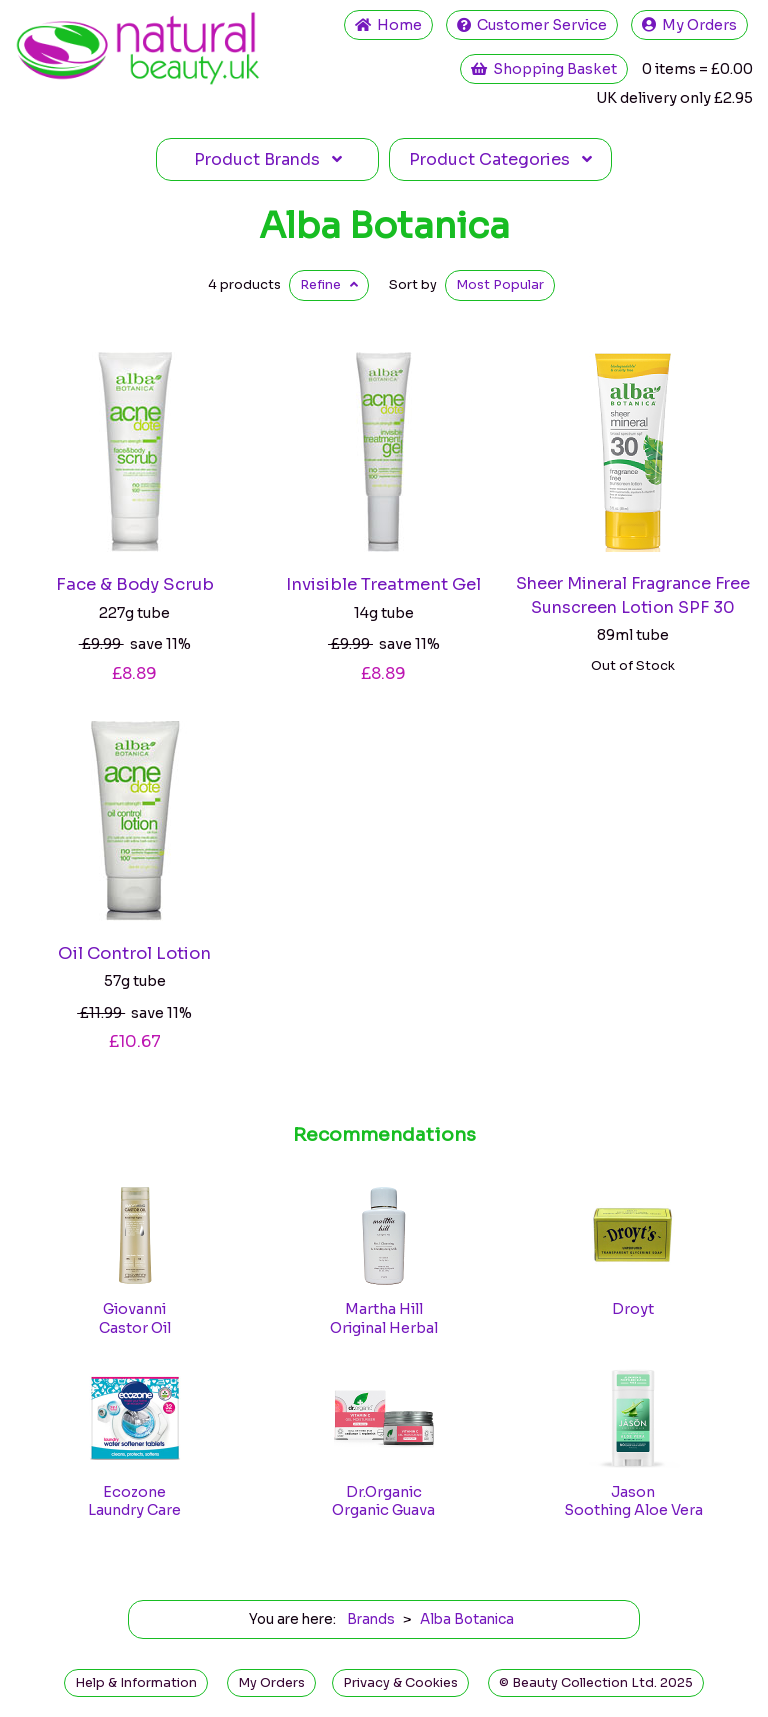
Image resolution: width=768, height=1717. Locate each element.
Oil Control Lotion (134, 953)
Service (532, 25)
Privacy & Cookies (400, 1683)
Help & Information (136, 1683)
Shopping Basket (544, 69)
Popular (500, 285)
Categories (500, 159)
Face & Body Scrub (135, 584)
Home (388, 25)
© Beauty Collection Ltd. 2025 (596, 1683)
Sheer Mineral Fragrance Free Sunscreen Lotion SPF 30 (633, 595)
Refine (329, 285)
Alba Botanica (384, 226)
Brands (268, 159)
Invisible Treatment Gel (383, 584)
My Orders (689, 25)
